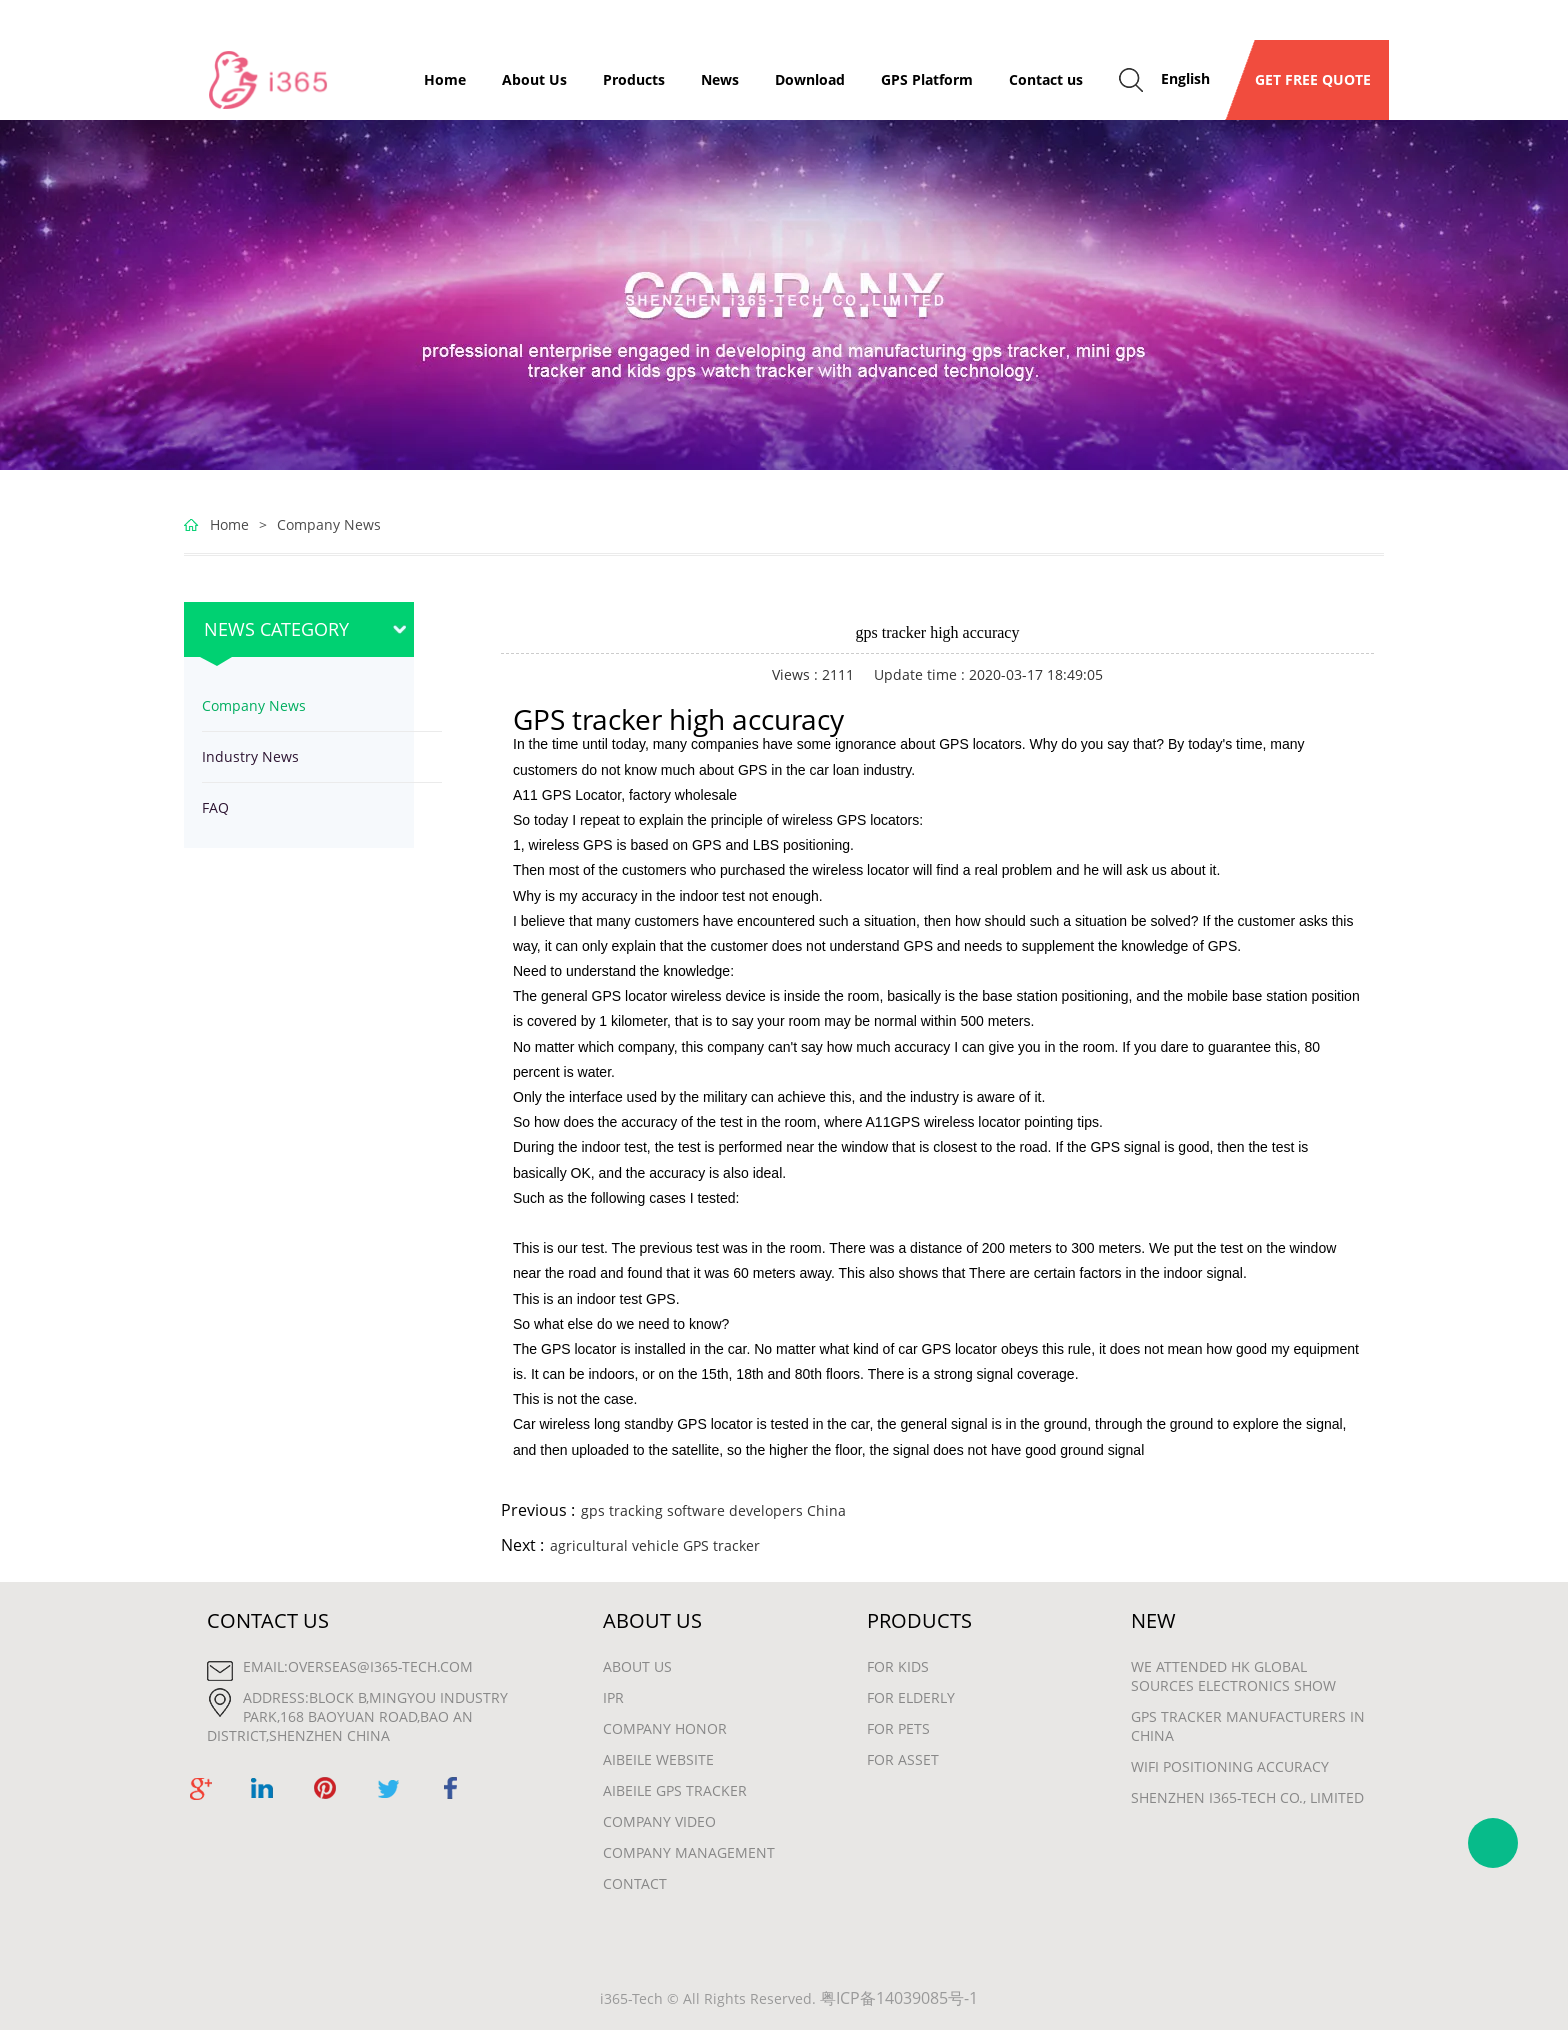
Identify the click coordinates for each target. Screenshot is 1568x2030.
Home (445, 79)
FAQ (215, 807)
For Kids (898, 1666)
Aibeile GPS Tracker (675, 1790)
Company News (329, 524)
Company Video (659, 1821)
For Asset (903, 1759)
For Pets (898, 1728)
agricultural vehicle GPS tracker (655, 1545)
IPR (613, 1697)
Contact (635, 1883)
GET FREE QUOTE (1307, 79)
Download (810, 79)
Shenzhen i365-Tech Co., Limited (1247, 1797)
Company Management (689, 1852)
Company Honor (665, 1728)
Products (634, 79)
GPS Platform (927, 79)
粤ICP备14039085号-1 (899, 1998)
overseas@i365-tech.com (380, 1666)
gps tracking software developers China (713, 1510)
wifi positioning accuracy (1230, 1766)
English (1185, 78)
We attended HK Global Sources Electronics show (1233, 1676)
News (720, 79)
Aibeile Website (658, 1759)
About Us (534, 79)
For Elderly (911, 1697)
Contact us (1046, 79)
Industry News (250, 756)
